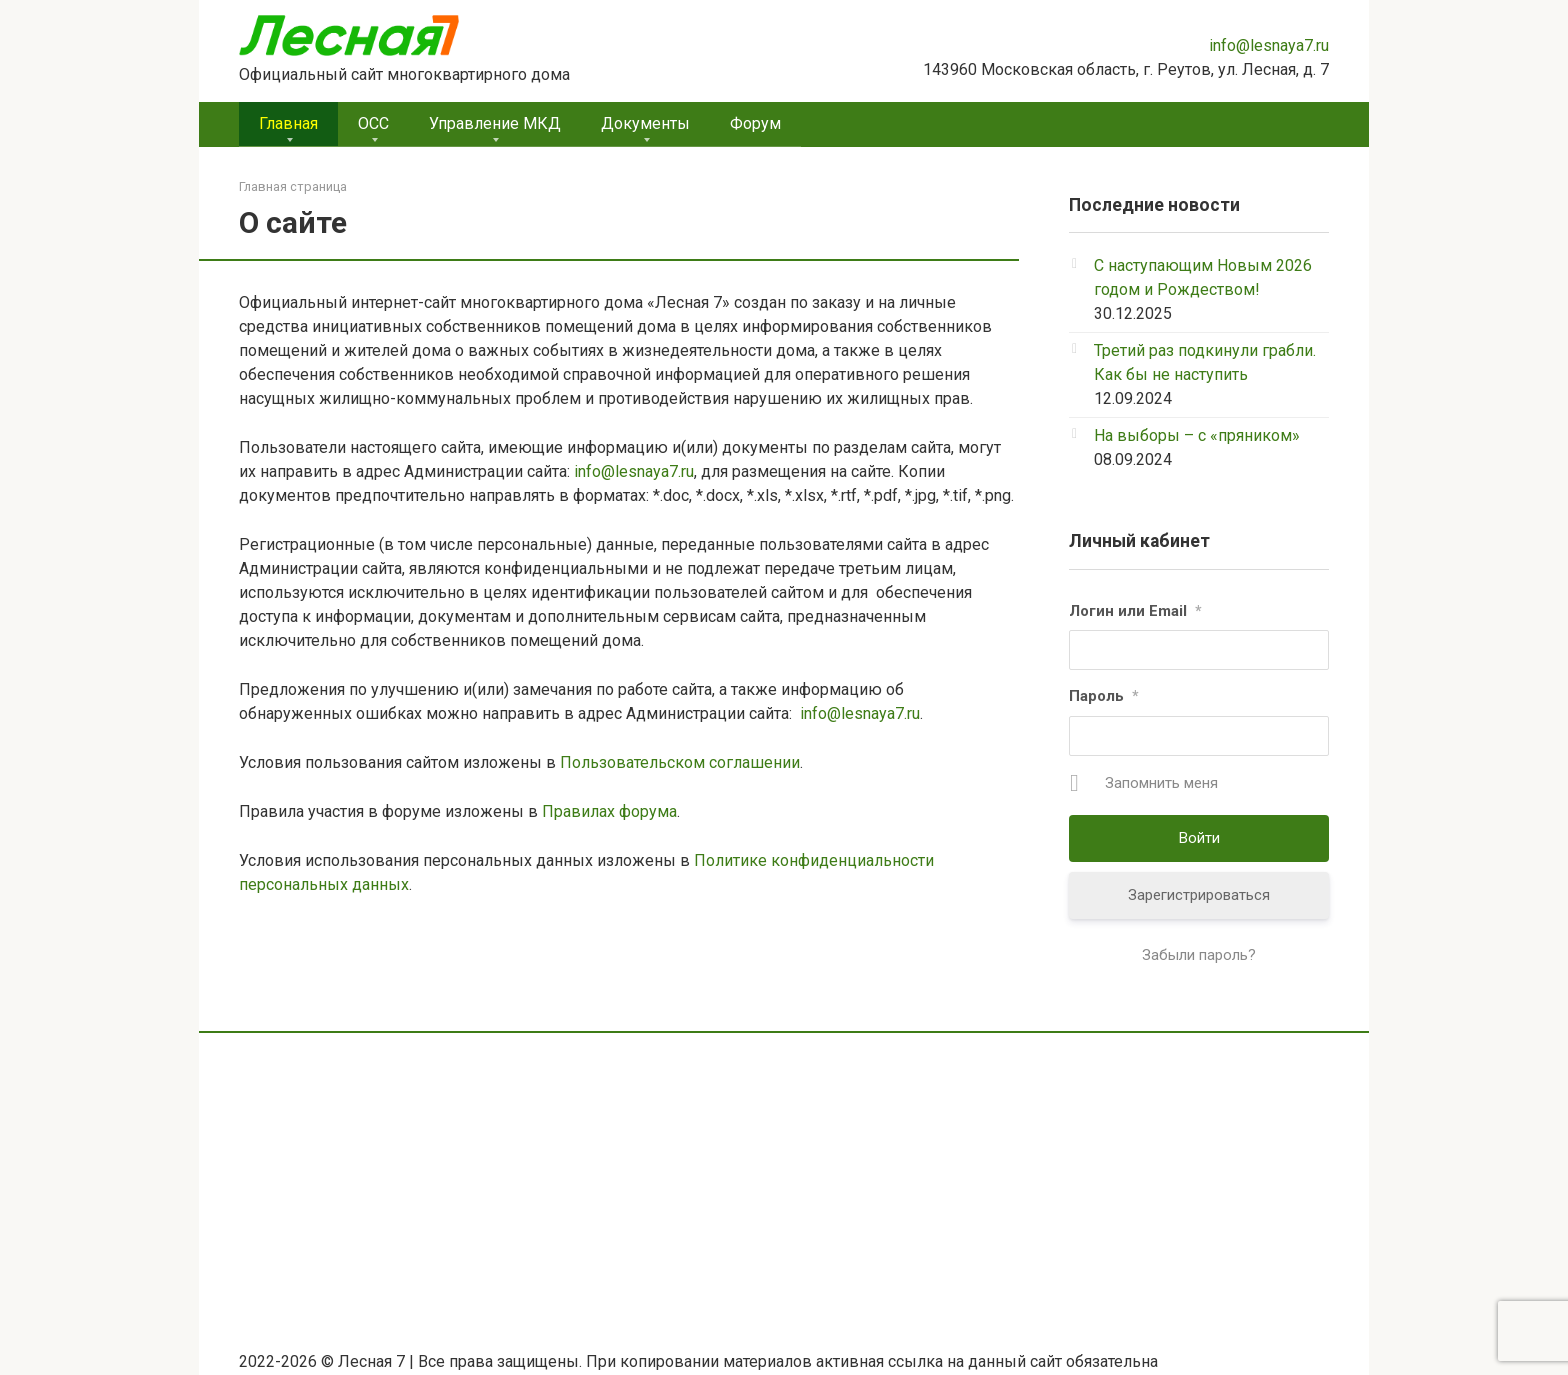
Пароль (1104, 696)
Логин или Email (1135, 611)
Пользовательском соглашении (680, 762)
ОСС (373, 123)
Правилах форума (609, 811)
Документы (645, 123)
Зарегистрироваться (1199, 895)
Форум (755, 123)
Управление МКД (495, 123)
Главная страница (293, 186)
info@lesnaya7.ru (1269, 45)
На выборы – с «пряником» (1197, 435)
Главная (288, 123)
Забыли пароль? (1199, 955)
